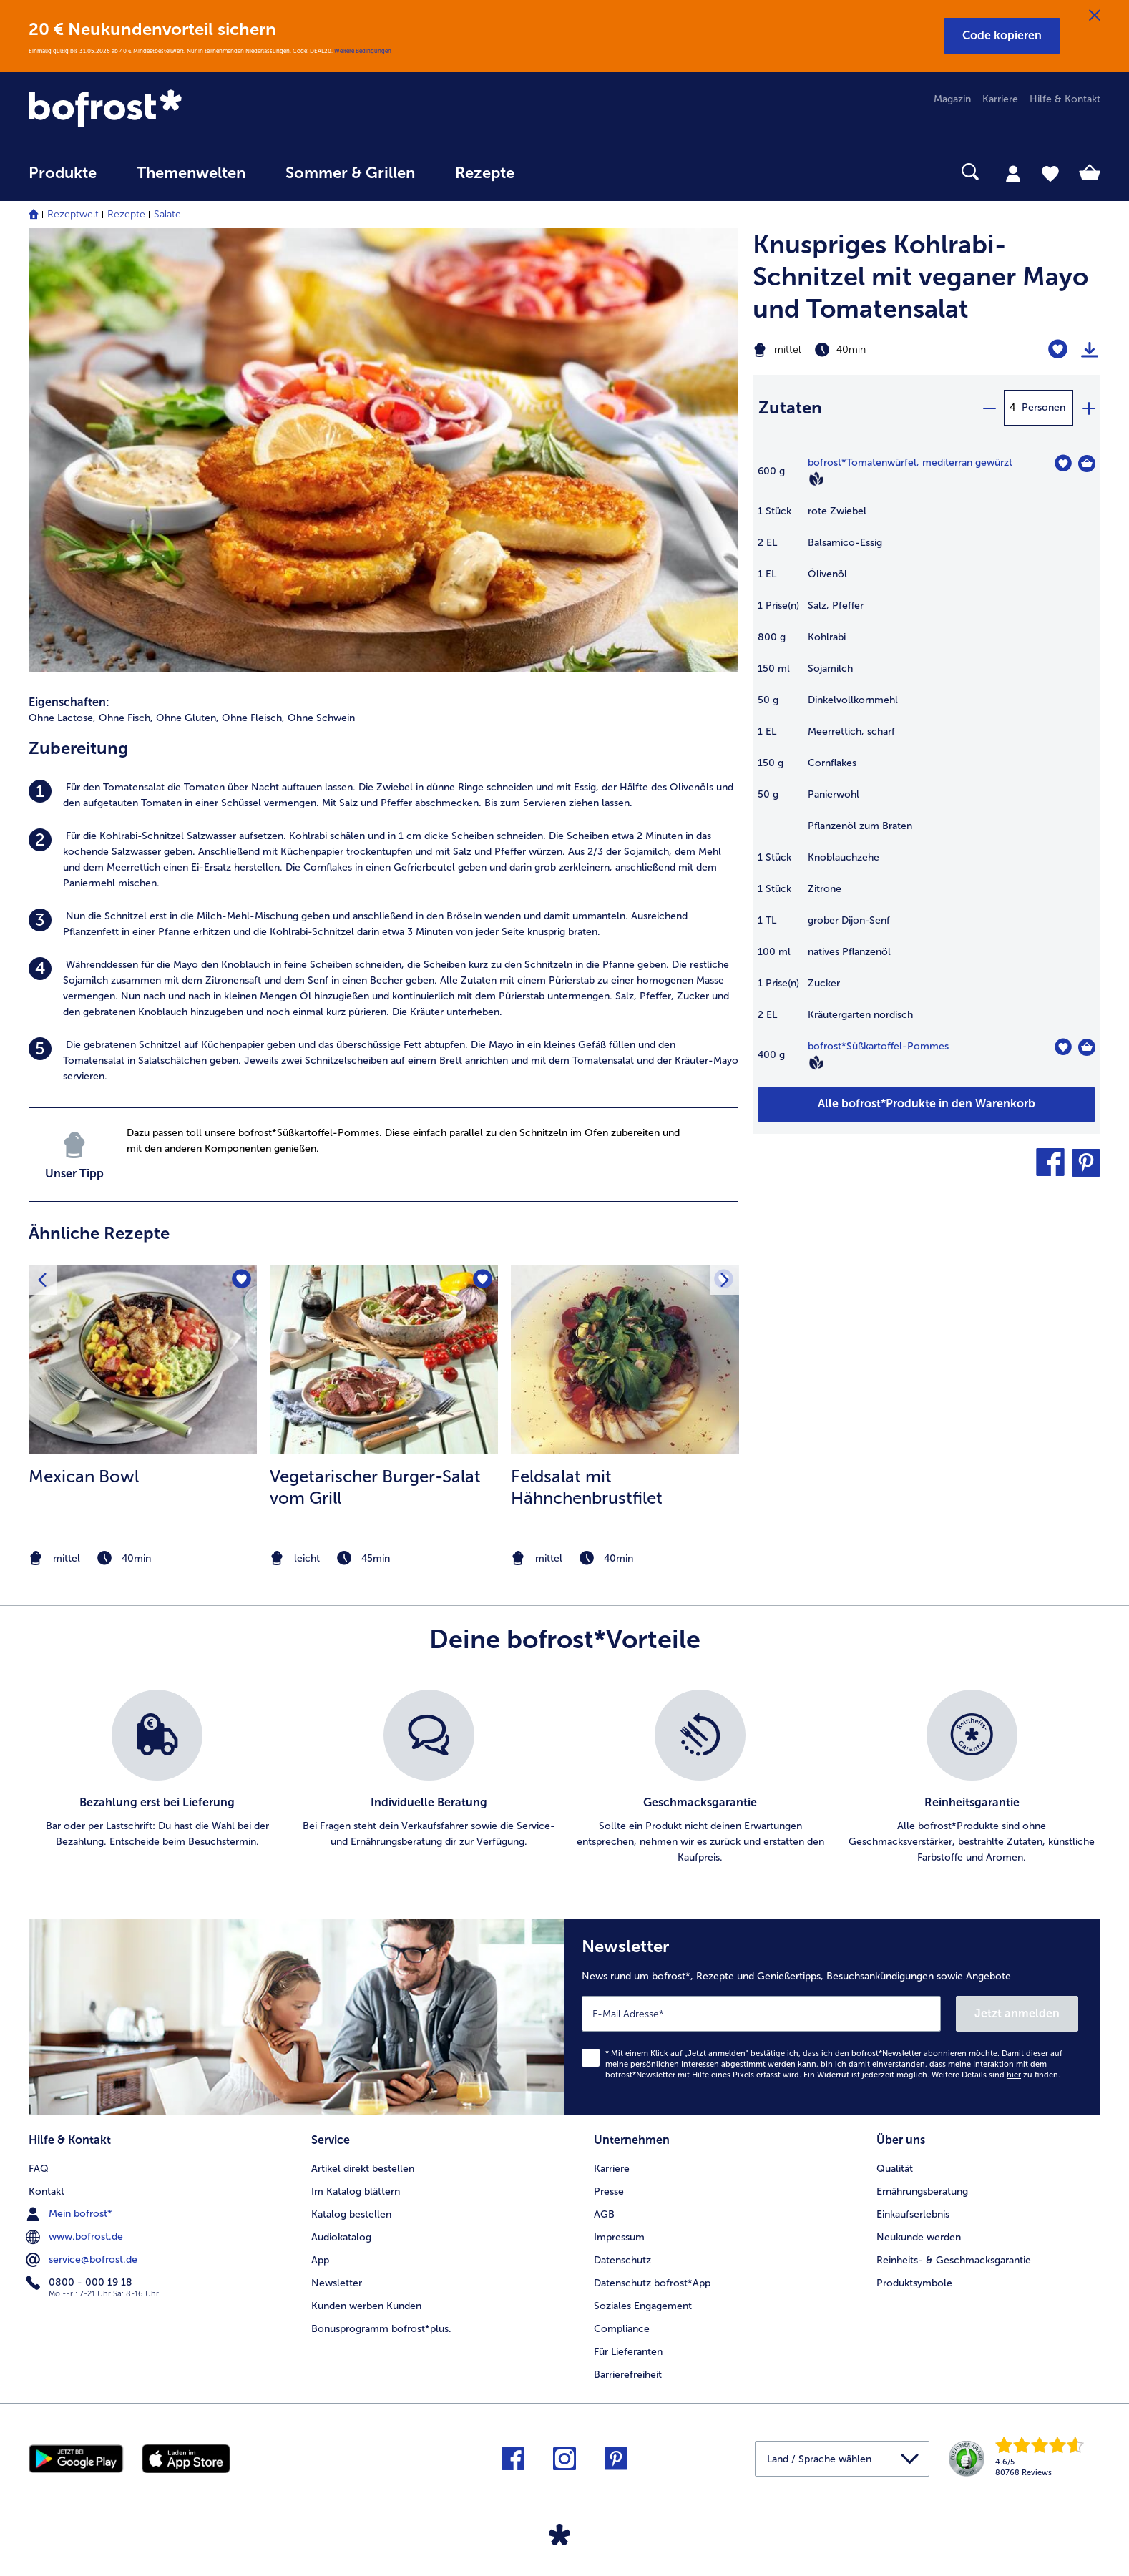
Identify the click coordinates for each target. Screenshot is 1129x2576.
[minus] (988, 408)
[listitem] (383, 795)
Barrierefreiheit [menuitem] (628, 2375)
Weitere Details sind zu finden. (996, 2075)
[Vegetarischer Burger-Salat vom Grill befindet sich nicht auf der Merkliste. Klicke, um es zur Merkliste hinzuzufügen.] (482, 1280)
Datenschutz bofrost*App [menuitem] (652, 2283)
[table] (926, 770)
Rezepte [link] (484, 173)
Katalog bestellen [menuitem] (351, 2214)
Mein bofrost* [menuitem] (70, 2214)
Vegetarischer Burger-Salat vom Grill (375, 1487)
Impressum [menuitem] (619, 2237)
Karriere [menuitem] (1000, 99)
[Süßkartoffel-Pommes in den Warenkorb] (1086, 1047)
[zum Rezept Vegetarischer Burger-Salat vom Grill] (383, 1360)
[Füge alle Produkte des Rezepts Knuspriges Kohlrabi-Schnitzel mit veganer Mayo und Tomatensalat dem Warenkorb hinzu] (926, 1104)
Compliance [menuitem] (622, 2329)
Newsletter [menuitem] (336, 2283)
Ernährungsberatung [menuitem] (922, 2191)
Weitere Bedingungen (362, 50)
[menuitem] (63, 180)
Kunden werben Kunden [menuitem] (366, 2306)
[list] (564, 1778)
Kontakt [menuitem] (46, 2191)
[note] (142, 1558)
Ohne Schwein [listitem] (321, 718)
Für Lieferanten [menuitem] (628, 2352)
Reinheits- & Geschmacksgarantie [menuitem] (953, 2260)
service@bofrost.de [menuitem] (83, 2260)
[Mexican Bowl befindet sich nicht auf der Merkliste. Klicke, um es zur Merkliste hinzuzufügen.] (241, 1280)
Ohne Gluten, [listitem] (187, 718)
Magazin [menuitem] (952, 99)
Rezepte (126, 214)
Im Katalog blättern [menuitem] (355, 2191)
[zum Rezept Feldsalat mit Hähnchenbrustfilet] (625, 1360)
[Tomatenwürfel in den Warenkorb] (1086, 463)
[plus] (1088, 408)
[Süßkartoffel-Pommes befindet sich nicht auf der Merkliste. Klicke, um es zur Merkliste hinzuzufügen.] (1063, 1047)
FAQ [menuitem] (39, 2169)
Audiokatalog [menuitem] (341, 2237)
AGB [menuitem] (604, 2214)
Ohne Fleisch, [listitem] (253, 718)
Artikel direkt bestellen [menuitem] (362, 2169)
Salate (167, 214)
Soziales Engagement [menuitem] (643, 2306)
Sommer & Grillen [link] (350, 173)
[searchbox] (563, 172)
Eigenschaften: (69, 702)
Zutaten (790, 407)
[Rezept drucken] (1089, 350)
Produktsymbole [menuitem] (914, 2283)
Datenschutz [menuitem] (622, 2260)
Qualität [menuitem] (894, 2169)
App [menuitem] (320, 2260)
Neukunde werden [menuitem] (918, 2237)
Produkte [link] (63, 173)
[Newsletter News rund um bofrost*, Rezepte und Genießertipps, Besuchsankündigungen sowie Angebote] (832, 2017)
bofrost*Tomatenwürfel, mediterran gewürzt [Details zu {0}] (910, 462)
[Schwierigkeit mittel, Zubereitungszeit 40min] (866, 350)
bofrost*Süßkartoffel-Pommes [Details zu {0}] (878, 1046)
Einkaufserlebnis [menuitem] (912, 2214)
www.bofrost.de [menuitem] (76, 2237)
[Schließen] (1094, 15)
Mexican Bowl (84, 1476)
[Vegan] (816, 478)
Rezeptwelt (73, 214)
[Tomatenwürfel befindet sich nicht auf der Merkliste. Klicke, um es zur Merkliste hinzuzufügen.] (1063, 463)
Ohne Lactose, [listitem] (62, 718)
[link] (189, 109)
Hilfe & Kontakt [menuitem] (1065, 99)
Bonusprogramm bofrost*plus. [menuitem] (381, 2329)
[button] (1002, 36)
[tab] (1013, 173)
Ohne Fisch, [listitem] (126, 718)
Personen (1043, 407)
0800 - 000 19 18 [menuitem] (80, 2283)
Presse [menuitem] (609, 2191)
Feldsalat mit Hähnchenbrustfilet (587, 1487)
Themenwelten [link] (191, 173)
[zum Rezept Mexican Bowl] (142, 1360)
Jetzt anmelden (1017, 2013)
